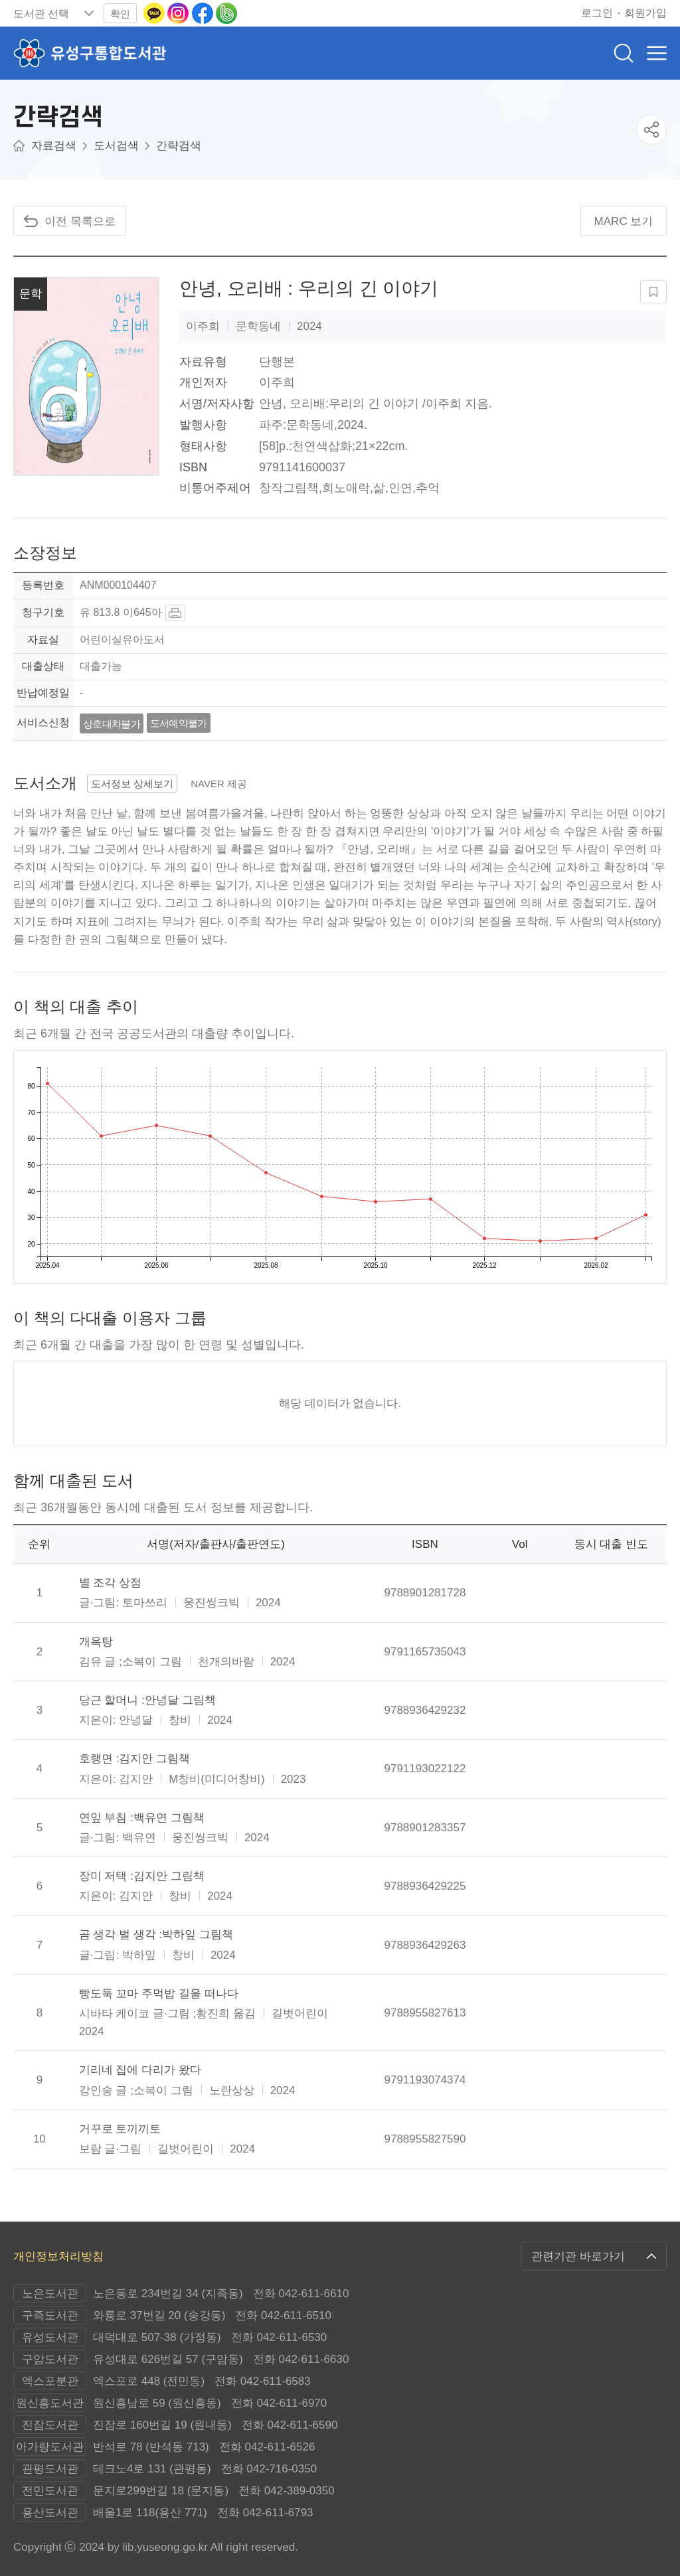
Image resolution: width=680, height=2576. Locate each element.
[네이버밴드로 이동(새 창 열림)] (226, 12)
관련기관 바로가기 (578, 2256)
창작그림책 (289, 487)
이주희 (277, 382)
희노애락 (346, 487)
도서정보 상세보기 (132, 783)
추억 (428, 487)
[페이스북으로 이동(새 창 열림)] (204, 12)
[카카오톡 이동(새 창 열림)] (155, 12)
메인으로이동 (19, 145)
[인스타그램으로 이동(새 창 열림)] (179, 12)
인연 (400, 487)
